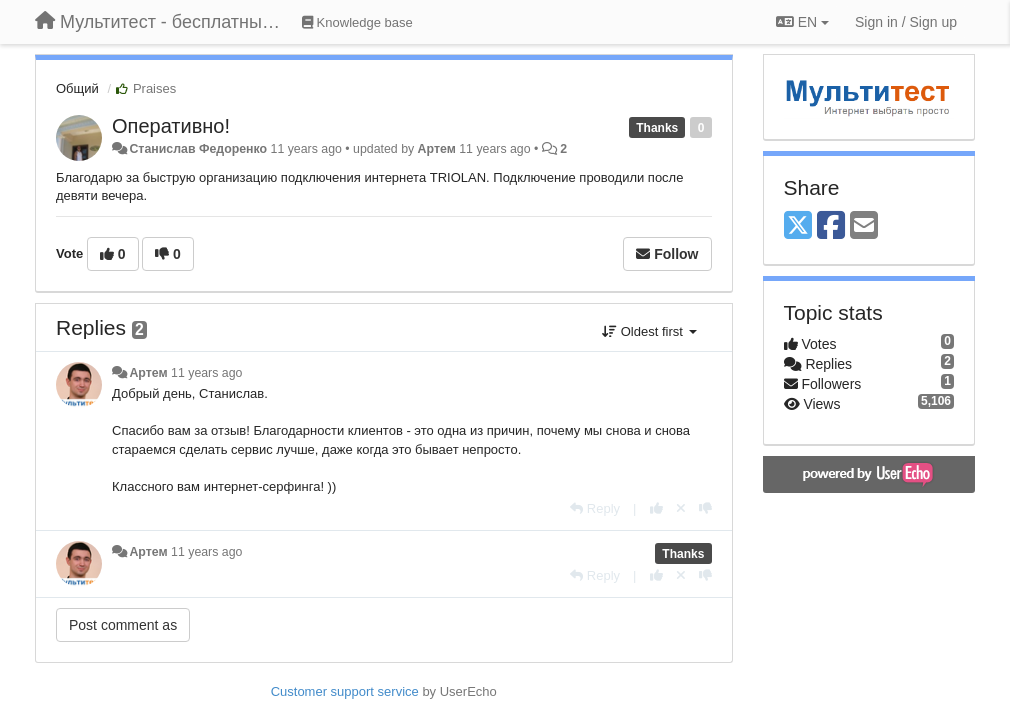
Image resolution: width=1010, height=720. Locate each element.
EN (802, 22)
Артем (437, 149)
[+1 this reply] (656, 508)
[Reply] (595, 508)
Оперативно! (171, 126)
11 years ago (206, 373)
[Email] (864, 226)
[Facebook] (831, 226)
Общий (77, 88)
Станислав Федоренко (198, 149)
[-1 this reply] (705, 508)
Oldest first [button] (649, 331)
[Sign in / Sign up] (906, 22)
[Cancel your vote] (681, 508)
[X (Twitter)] (798, 226)
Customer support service (345, 691)
